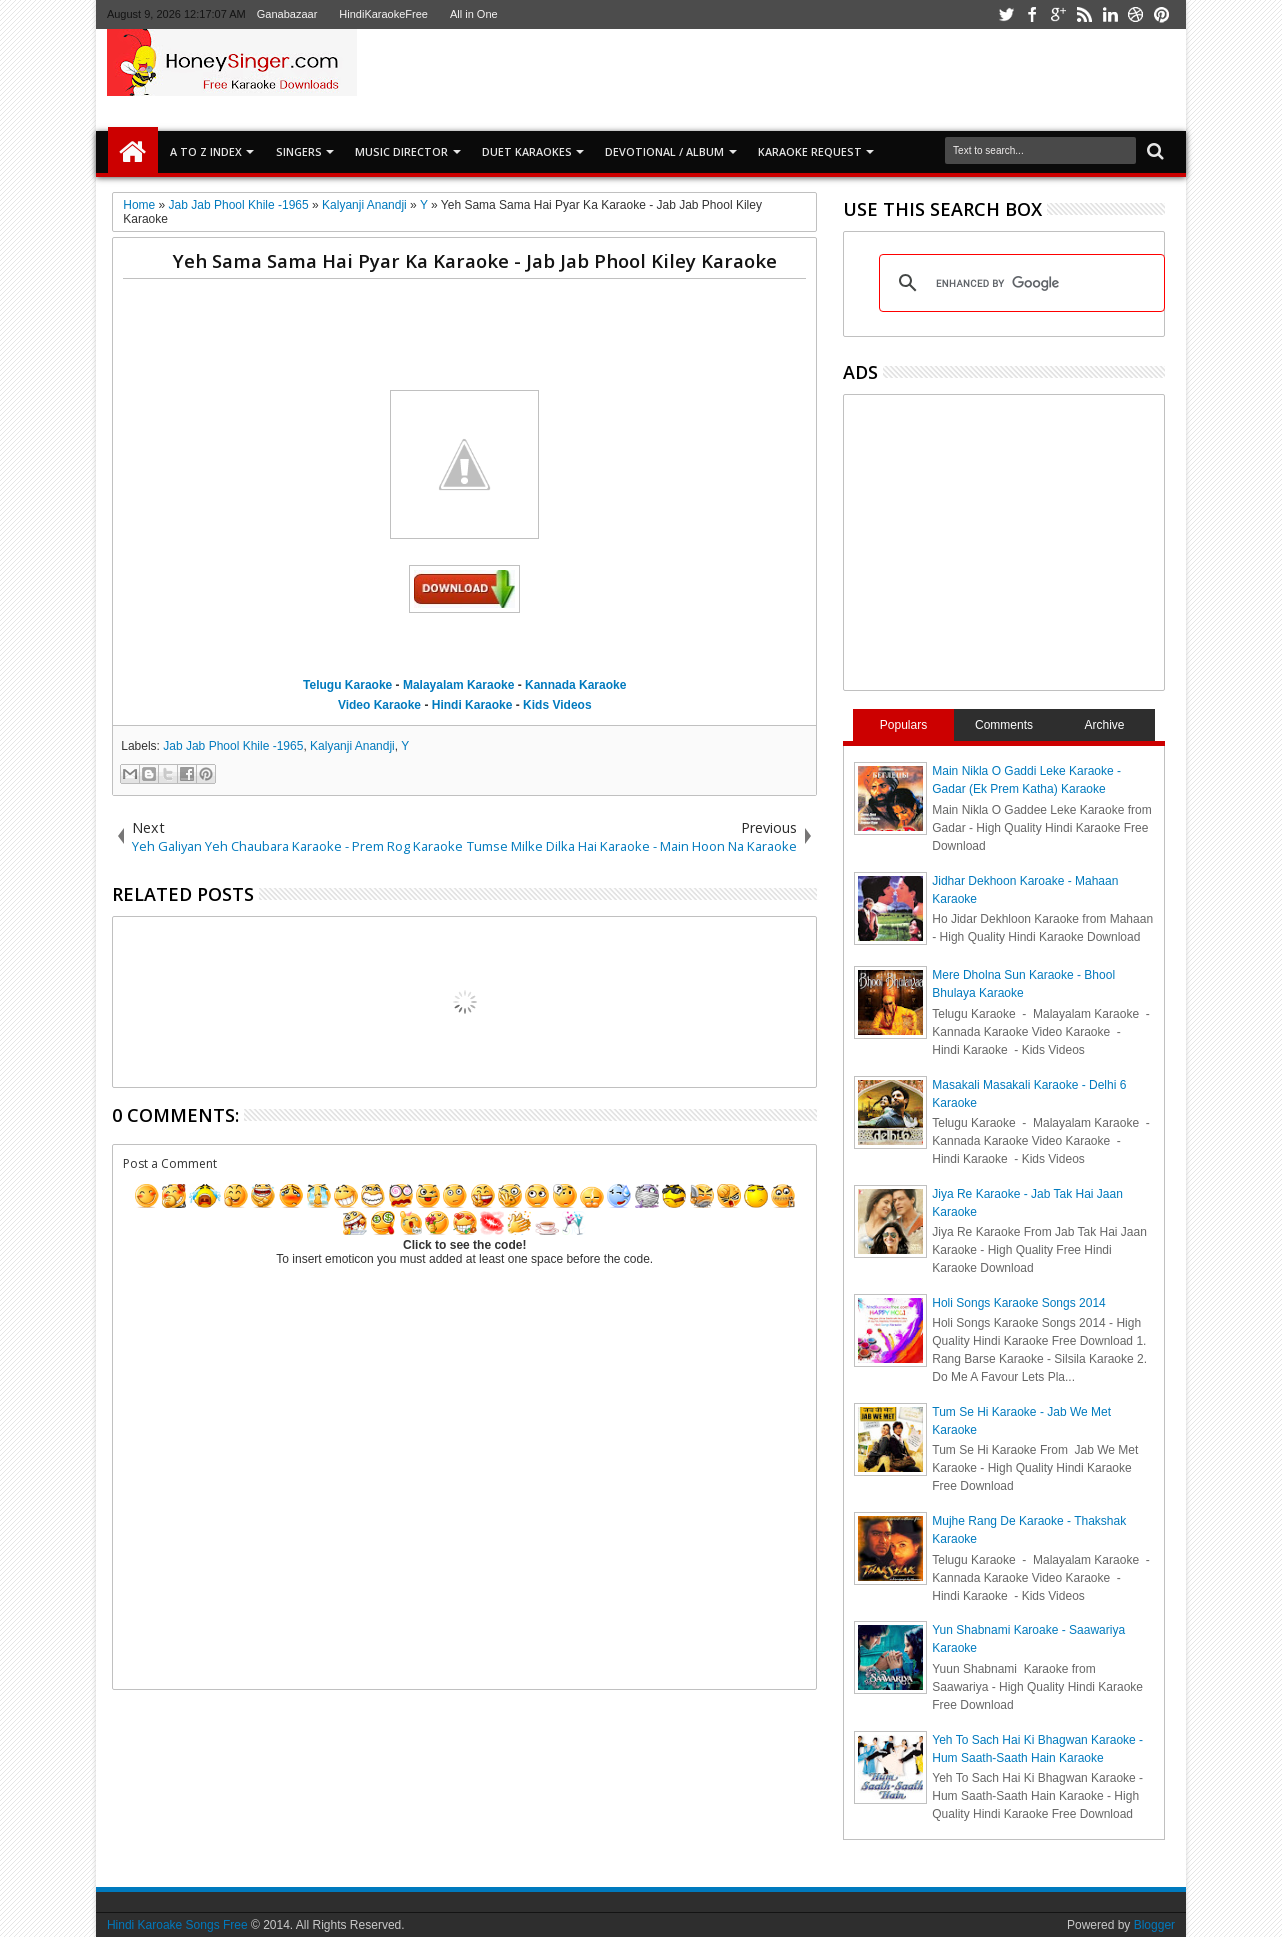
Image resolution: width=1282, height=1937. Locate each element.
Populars (903, 725)
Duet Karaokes (527, 151)
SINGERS (299, 151)
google (1058, 14)
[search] (1019, 283)
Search (1153, 151)
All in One (474, 14)
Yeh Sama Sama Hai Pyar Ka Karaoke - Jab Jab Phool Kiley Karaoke (475, 260)
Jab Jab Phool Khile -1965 (233, 746)
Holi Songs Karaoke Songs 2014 (1018, 1303)
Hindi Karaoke (472, 705)
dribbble (1136, 14)
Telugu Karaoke (347, 685)
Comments (1004, 725)
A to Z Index (206, 151)
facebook (1032, 14)
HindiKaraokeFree (383, 14)
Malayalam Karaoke (458, 685)
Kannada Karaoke (575, 685)
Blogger (1154, 1925)
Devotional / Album (664, 151)
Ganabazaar (287, 14)
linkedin (1110, 14)
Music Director (401, 151)
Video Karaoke (379, 705)
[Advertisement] (875, 79)
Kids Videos (557, 705)
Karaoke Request (810, 151)
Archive (1105, 725)
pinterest (1162, 14)
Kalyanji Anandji (352, 746)
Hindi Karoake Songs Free (177, 1925)
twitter (1006, 14)
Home (133, 152)
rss (1084, 14)
